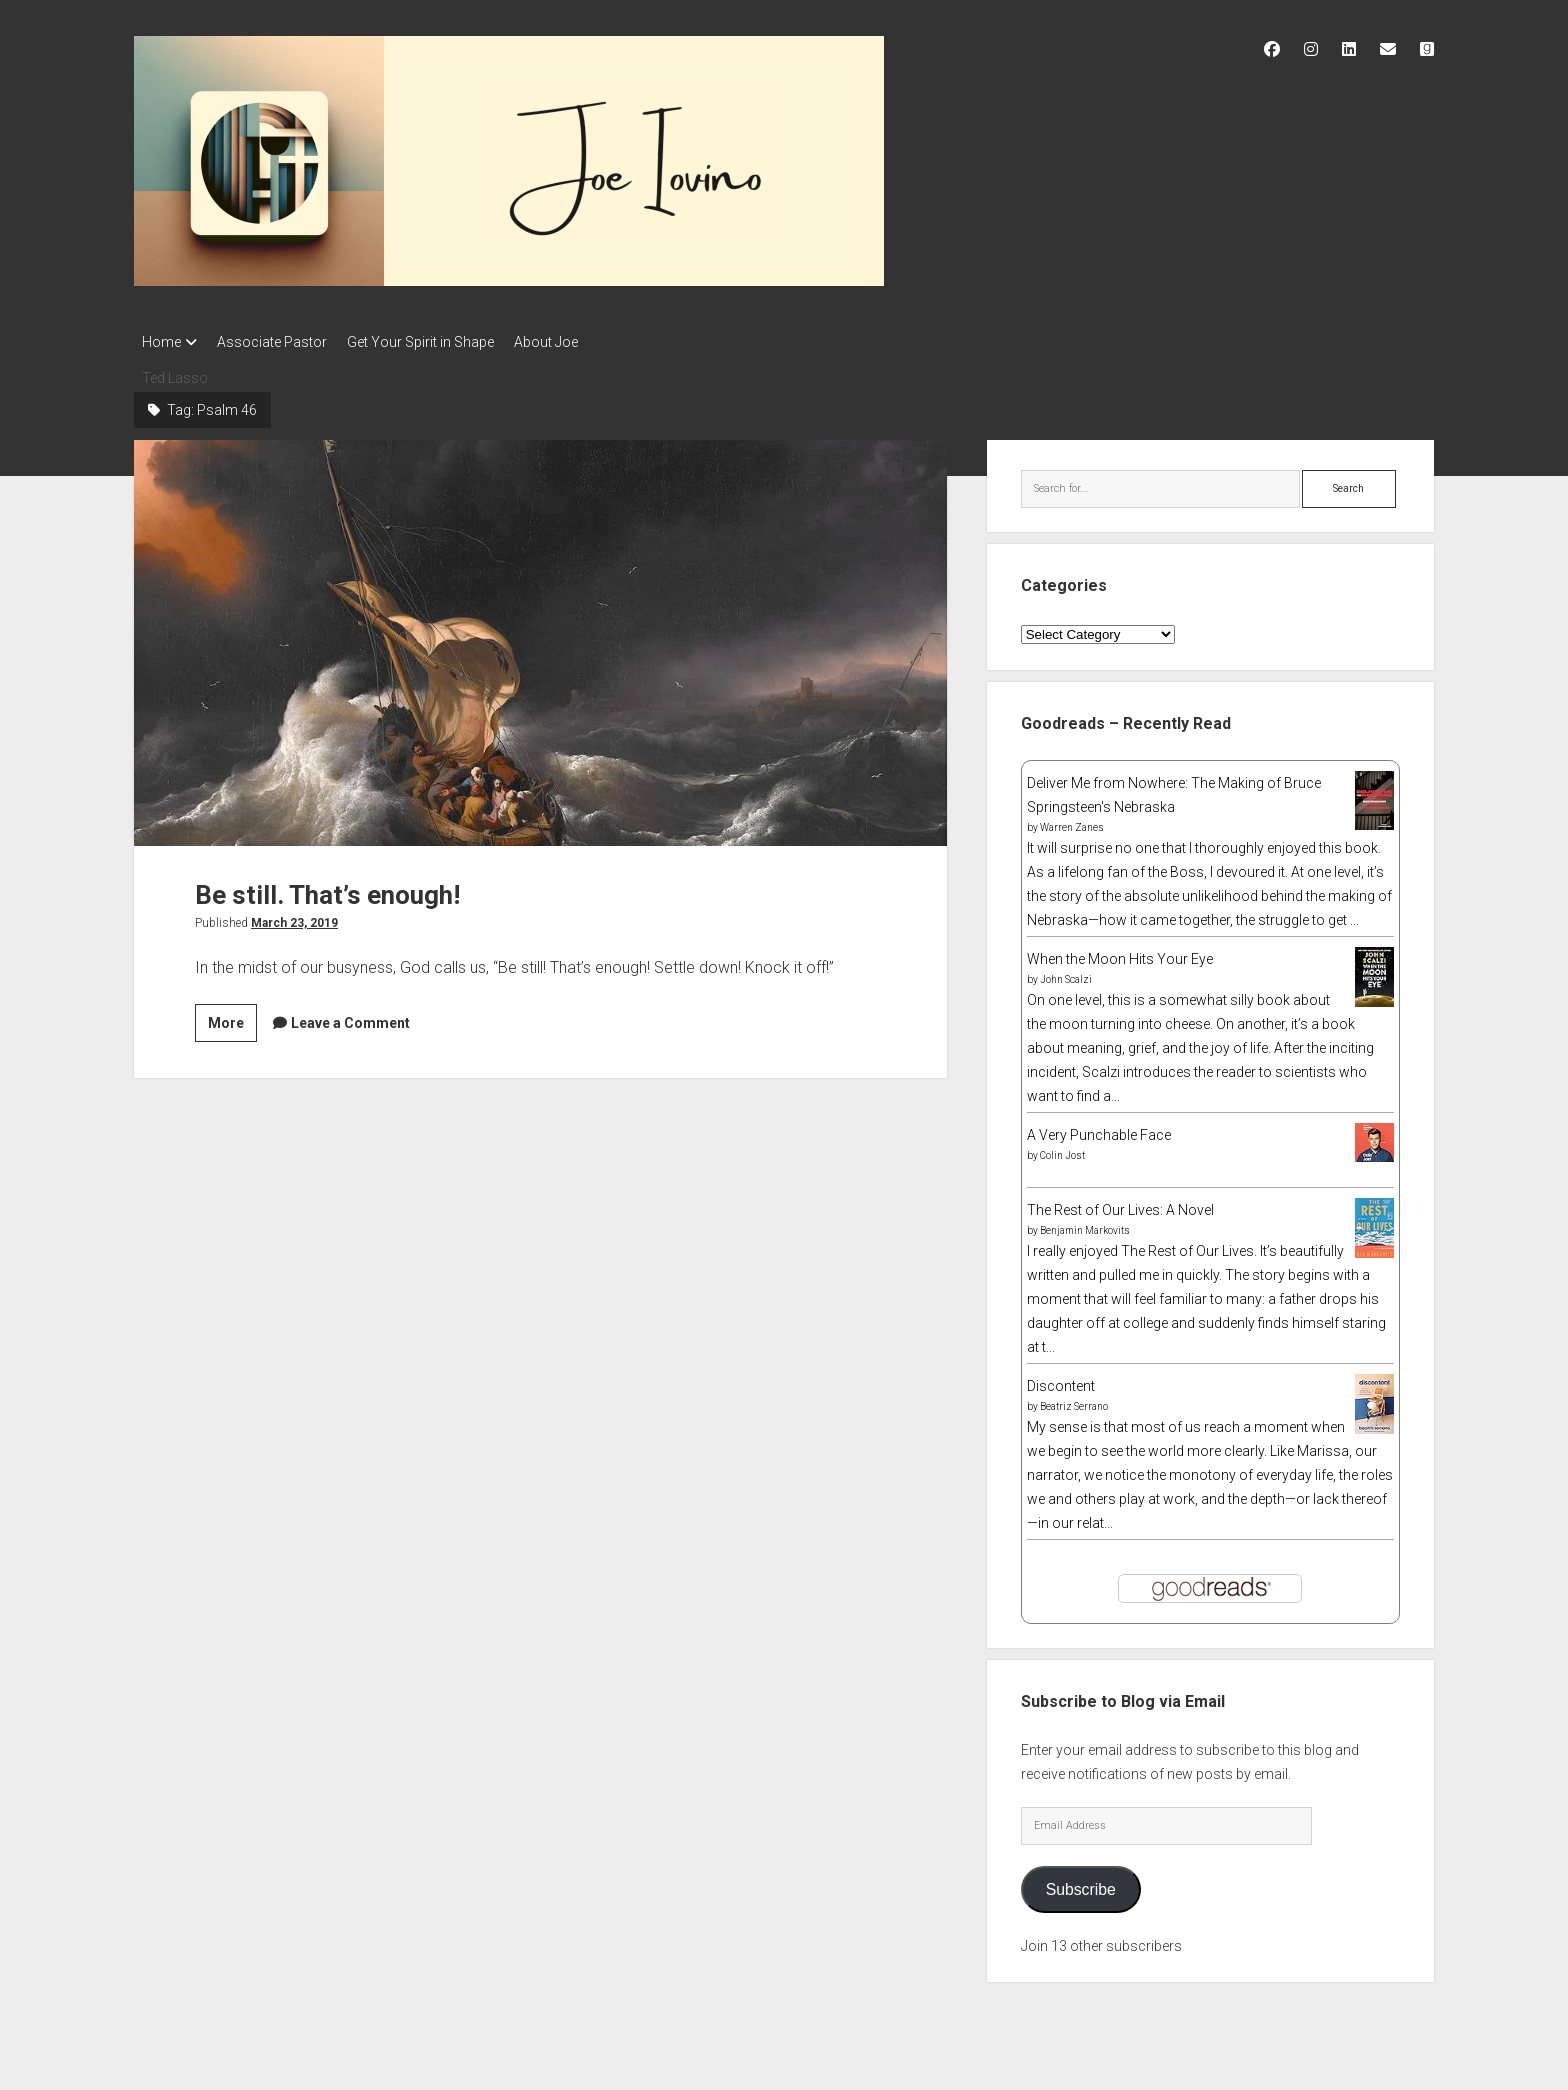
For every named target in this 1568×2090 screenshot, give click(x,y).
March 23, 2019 (294, 917)
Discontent (1061, 1380)
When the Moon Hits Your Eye (1120, 953)
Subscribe (1081, 1883)
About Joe (576, 342)
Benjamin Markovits (1085, 1224)
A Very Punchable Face (1099, 1129)
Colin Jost (1062, 1149)
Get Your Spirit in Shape (440, 342)
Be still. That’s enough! (540, 637)
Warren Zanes (1072, 821)
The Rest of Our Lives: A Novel (1120, 1204)
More (232, 1020)
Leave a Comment (350, 1017)
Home (161, 342)
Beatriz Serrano (1074, 1400)
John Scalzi (1066, 973)
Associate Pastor (282, 342)
